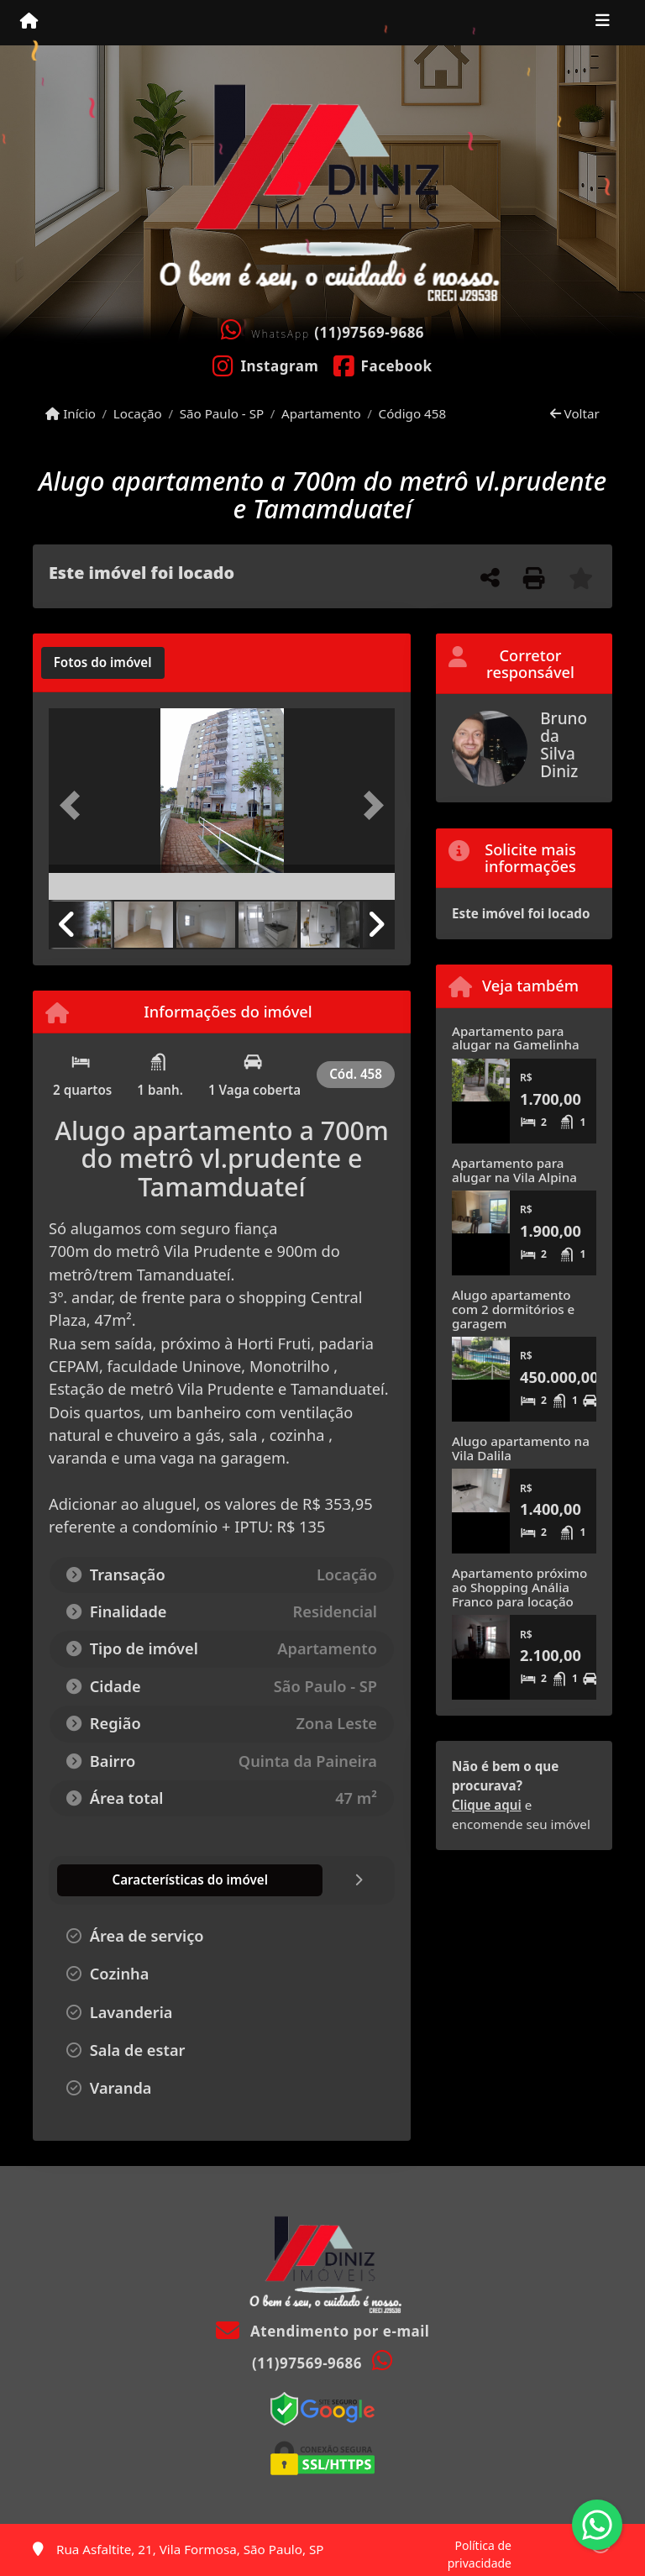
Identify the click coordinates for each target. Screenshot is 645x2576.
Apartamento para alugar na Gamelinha (515, 1038)
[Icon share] (266, 364)
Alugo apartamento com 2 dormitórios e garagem (513, 1308)
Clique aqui (487, 1804)
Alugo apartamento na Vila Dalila (521, 1448)
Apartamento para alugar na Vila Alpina (514, 1169)
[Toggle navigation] (602, 23)
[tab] (103, 663)
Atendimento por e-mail (323, 2331)
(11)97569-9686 (369, 332)
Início (70, 413)
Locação (137, 413)
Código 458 (413, 413)
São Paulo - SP (222, 413)
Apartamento (321, 413)
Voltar (575, 413)
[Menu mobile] (29, 22)
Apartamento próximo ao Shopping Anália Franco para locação (519, 1586)
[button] (75, 806)
